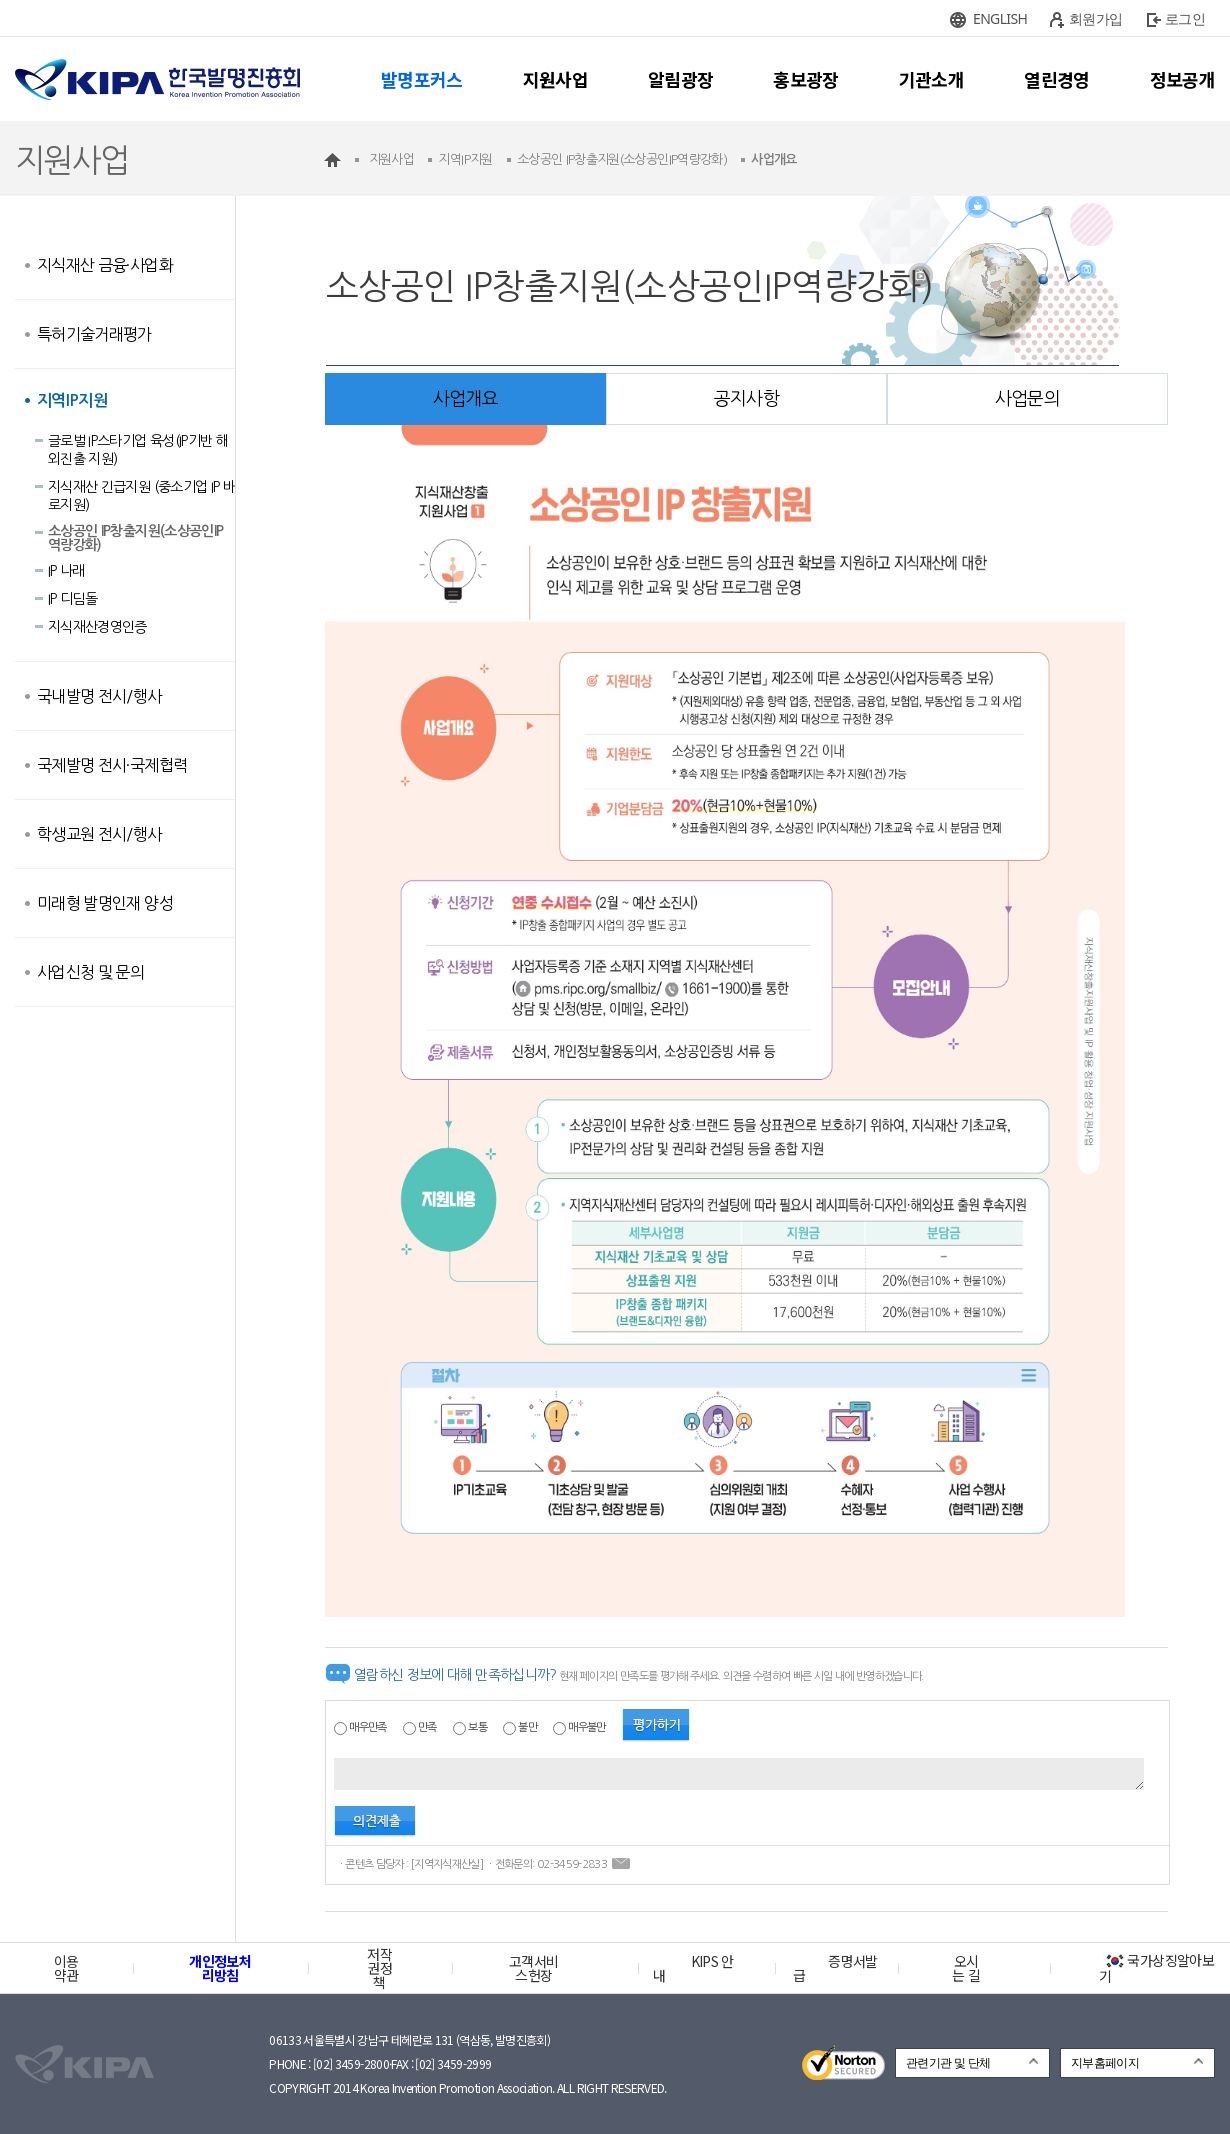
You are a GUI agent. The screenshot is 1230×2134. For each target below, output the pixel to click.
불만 (527, 1727)
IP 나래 (66, 571)
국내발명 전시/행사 (99, 696)
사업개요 (465, 399)
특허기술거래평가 (94, 334)
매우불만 (586, 1727)
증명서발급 (835, 1968)
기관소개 (931, 79)
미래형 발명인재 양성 (105, 903)
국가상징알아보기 (1156, 1968)
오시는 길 (966, 1968)
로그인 (1185, 18)
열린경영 (1056, 79)
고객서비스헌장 (533, 1968)
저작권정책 (379, 1968)
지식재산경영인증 (97, 627)
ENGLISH (1000, 18)
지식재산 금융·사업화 (105, 265)
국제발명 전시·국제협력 (112, 765)
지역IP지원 (72, 400)
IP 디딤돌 (72, 599)
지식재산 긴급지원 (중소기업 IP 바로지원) (141, 496)
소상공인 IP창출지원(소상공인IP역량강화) (135, 538)
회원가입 (1095, 18)
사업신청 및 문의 (90, 972)
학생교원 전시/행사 (99, 834)
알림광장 (680, 79)
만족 (427, 1727)
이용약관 (66, 1968)
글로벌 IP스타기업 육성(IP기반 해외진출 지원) (138, 450)
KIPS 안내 (693, 1968)
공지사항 (746, 399)
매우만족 (367, 1727)
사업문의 (1027, 399)
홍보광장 (805, 79)
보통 (477, 1727)
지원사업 (555, 79)
